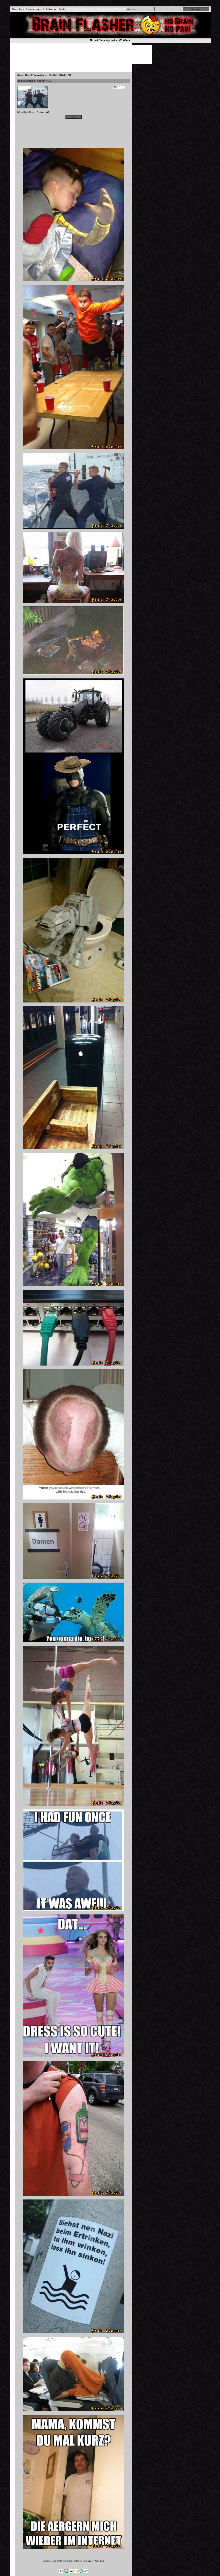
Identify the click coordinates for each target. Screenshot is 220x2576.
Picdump (40, 112)
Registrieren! (51, 9)
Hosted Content (99, 40)
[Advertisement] (108, 54)
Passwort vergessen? (35, 9)
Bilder (20, 112)
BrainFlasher (30, 112)
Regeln (62, 9)
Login (21, 9)
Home (14, 9)
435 (47, 112)
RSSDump (125, 40)
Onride (113, 40)
